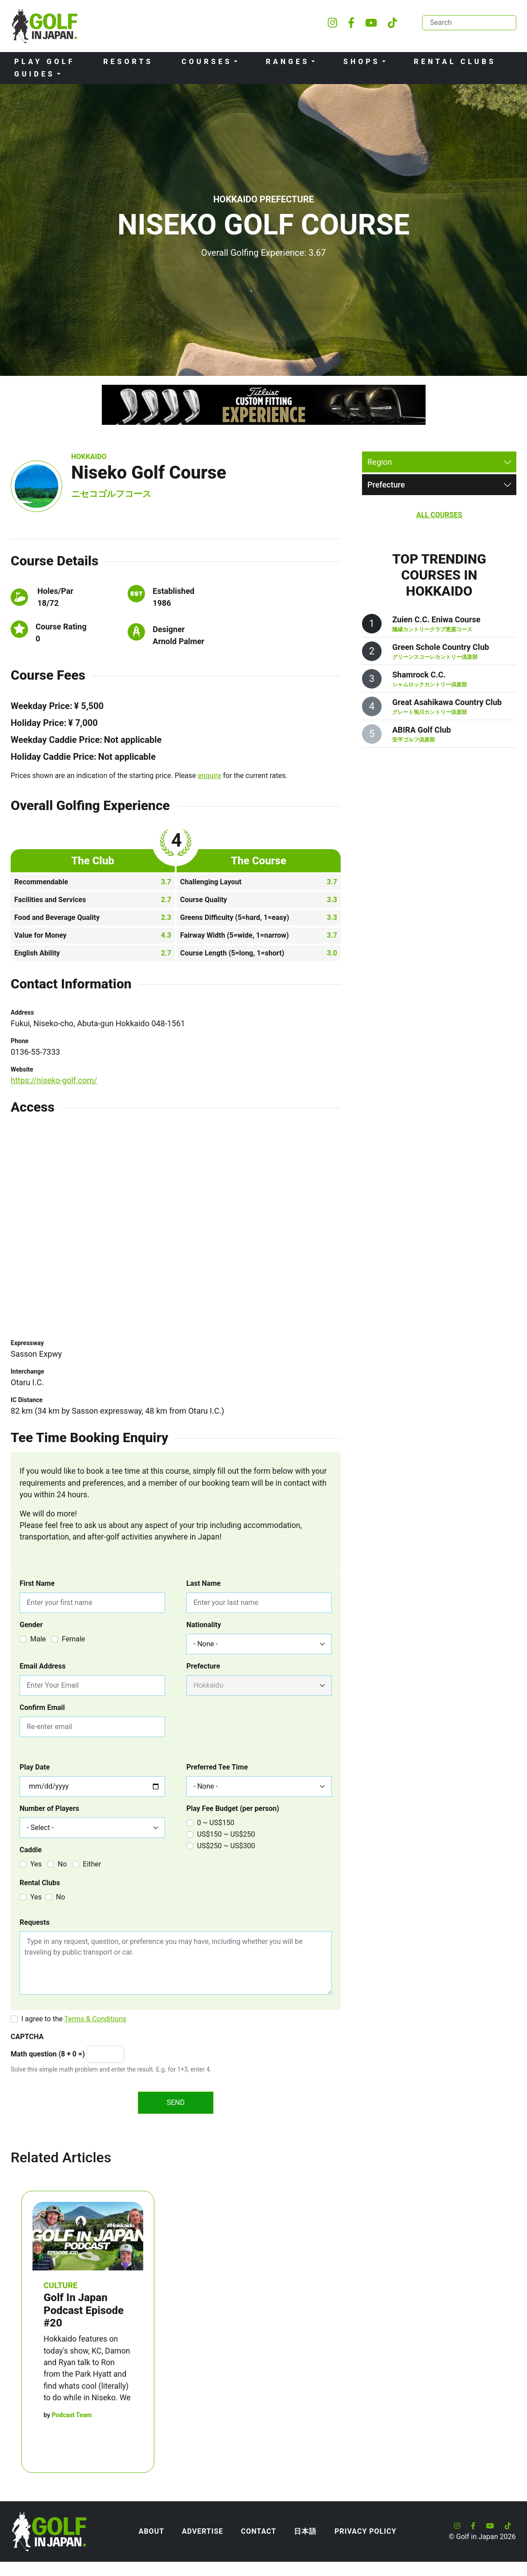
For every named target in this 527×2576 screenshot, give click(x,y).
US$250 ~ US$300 (226, 1846)
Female (73, 1639)
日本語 (305, 2531)
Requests (34, 1922)
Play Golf (44, 61)
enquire (209, 775)
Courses (206, 61)
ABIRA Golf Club (421, 729)
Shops (361, 61)
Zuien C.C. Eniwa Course (436, 619)
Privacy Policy (365, 2531)
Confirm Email (42, 1707)
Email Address (42, 1666)
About (151, 2531)
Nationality (203, 1625)
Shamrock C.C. (419, 674)
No (62, 1864)
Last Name (203, 1583)
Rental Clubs (455, 61)
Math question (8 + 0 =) (48, 2054)
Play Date (35, 1767)
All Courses (439, 515)
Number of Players (49, 1808)
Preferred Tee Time (217, 1767)
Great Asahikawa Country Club (447, 702)
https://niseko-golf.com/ (54, 1080)
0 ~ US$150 (215, 1822)
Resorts (128, 61)
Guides (34, 74)
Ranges (288, 61)
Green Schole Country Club (440, 647)
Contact (258, 2531)
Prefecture (203, 1666)
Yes (36, 1864)
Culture (60, 2285)
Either (92, 1864)
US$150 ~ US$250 (226, 1834)
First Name (37, 1583)
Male (38, 1639)
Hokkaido (89, 456)
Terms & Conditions (95, 2019)
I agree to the (73, 2019)
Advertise (202, 2531)
